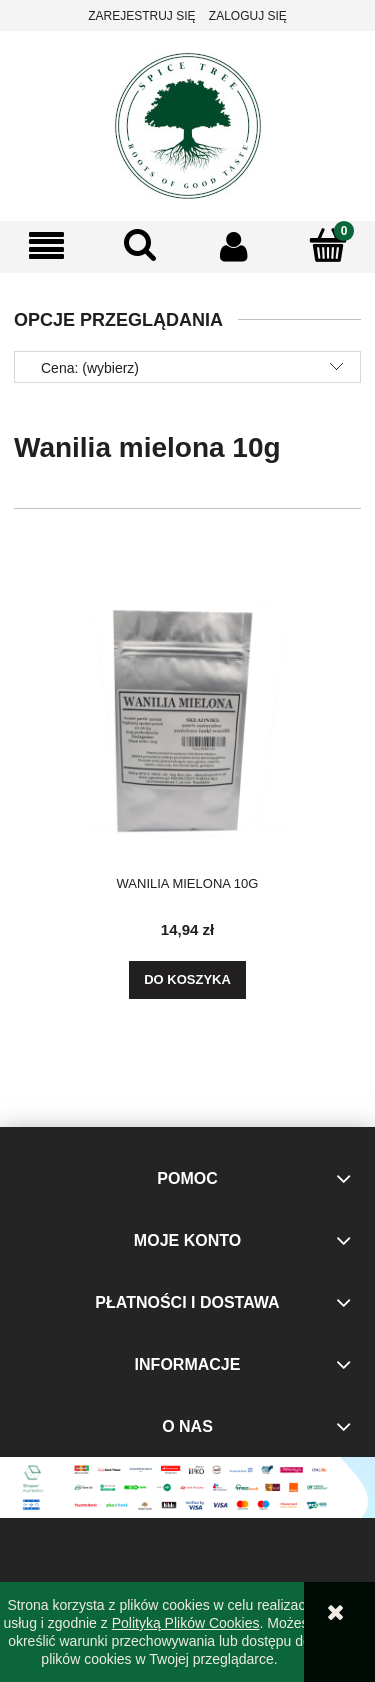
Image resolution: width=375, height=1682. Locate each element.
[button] (47, 246)
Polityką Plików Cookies (186, 1623)
